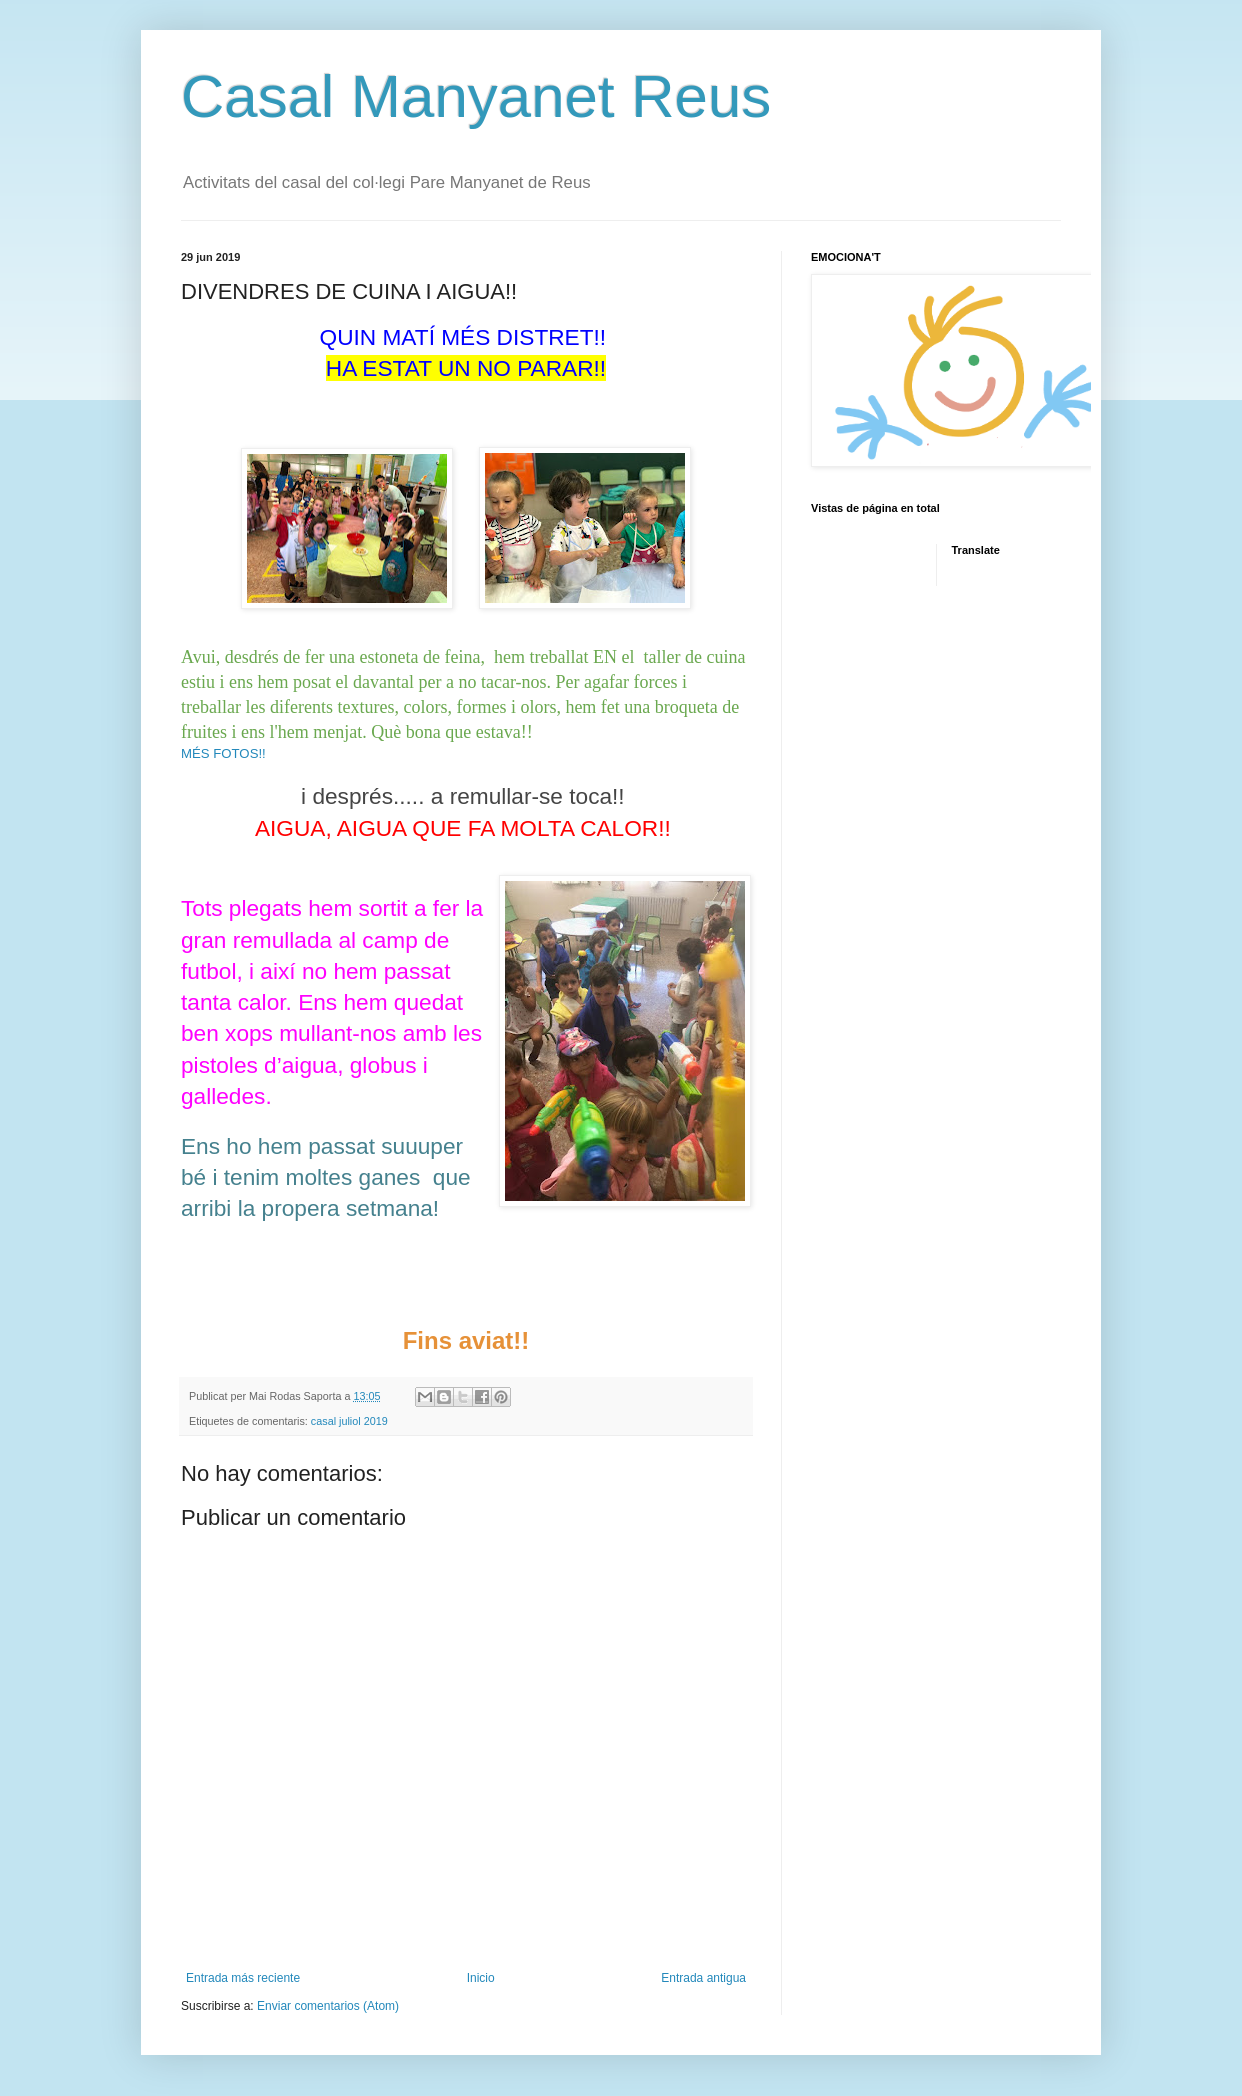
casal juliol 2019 (349, 1421)
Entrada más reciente (243, 1978)
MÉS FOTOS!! (223, 753)
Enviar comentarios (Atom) (328, 2006)
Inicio (481, 1978)
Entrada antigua (703, 1978)
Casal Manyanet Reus (476, 96)
